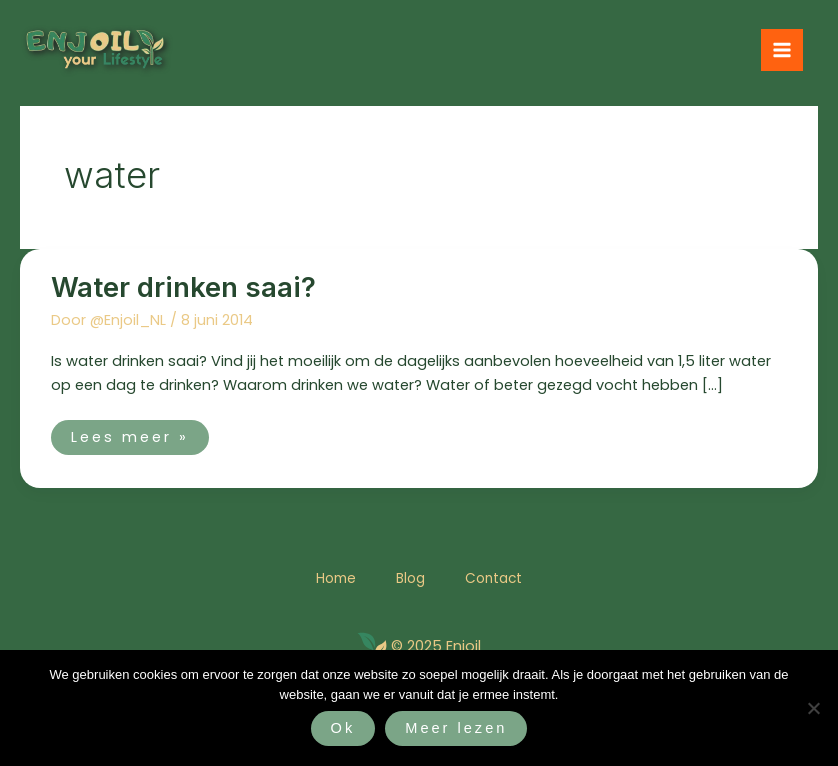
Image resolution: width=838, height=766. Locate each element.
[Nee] (813, 708)
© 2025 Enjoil (436, 646)
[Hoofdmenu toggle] (782, 50)
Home (336, 578)
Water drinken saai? (183, 287)
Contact (493, 578)
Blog (410, 578)
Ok (343, 728)
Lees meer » (129, 433)
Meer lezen (456, 728)
